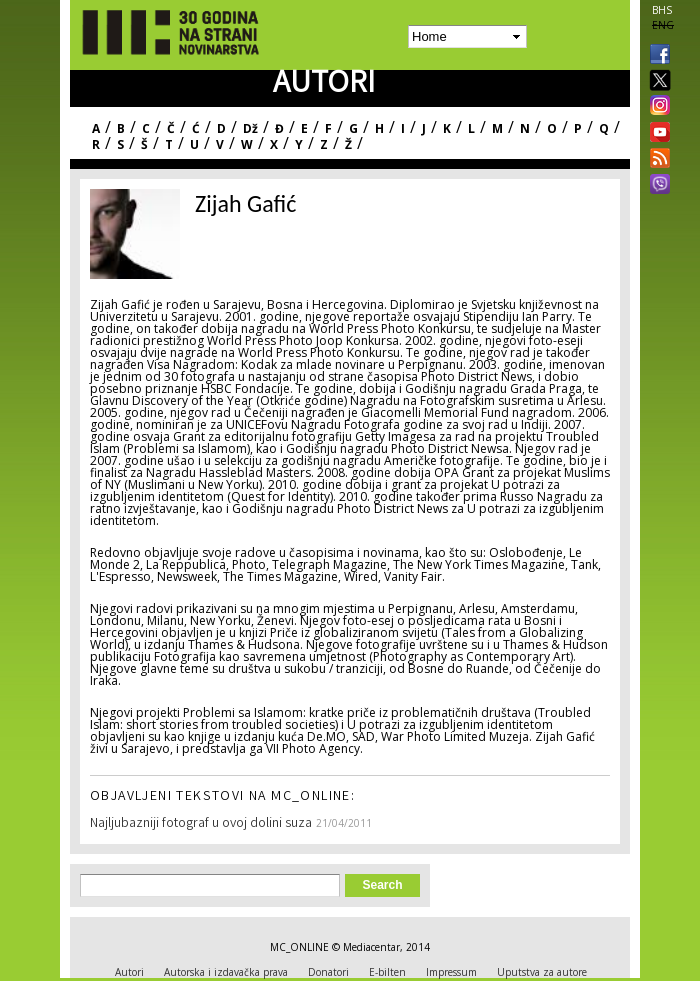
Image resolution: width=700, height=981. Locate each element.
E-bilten (387, 972)
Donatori (328, 972)
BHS (662, 10)
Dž (250, 128)
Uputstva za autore (542, 972)
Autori (129, 972)
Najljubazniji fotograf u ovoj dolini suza (201, 824)
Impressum (451, 972)
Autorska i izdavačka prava (226, 972)
